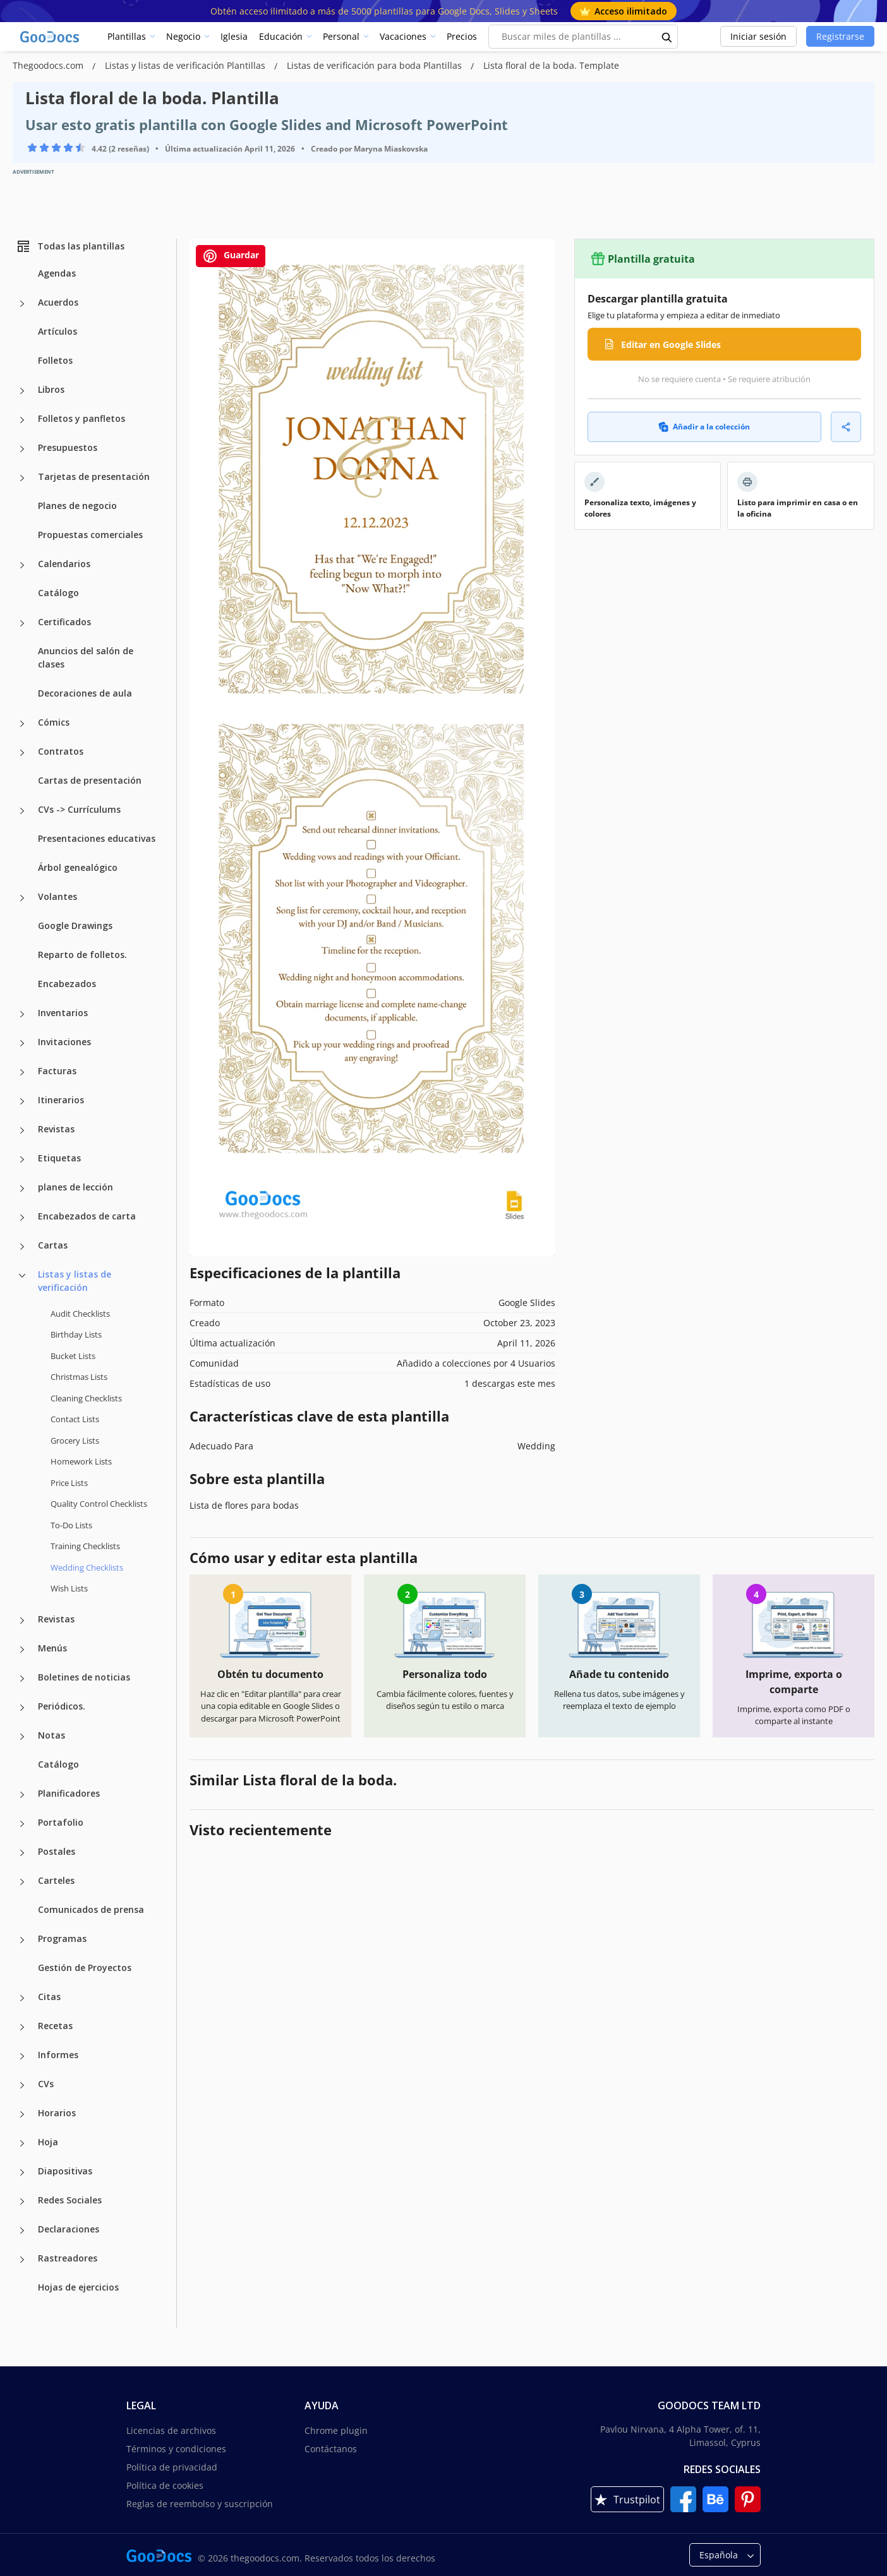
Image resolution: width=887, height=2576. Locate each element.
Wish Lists (69, 1588)
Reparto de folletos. (82, 955)
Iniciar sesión (758, 36)
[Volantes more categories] (22, 898)
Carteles (56, 1880)
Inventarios (63, 1013)
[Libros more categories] (22, 390)
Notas (51, 1735)
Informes (58, 2055)
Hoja (48, 2142)
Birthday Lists (76, 1334)
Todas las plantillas (70, 246)
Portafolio (60, 1822)
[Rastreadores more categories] (22, 2259)
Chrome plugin (336, 2430)
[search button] (667, 36)
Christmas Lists (79, 1376)
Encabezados (67, 984)
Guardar (230, 256)
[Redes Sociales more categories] (22, 2201)
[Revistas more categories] (22, 1130)
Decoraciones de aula (85, 693)
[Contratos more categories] (22, 752)
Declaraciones (68, 2229)
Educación (281, 36)
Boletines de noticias (84, 1677)
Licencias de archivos (171, 2430)
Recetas (55, 2026)
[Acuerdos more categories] (22, 303)
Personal (341, 36)
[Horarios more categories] (22, 2114)
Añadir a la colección (704, 426)
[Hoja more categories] (22, 2143)
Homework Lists (81, 1461)
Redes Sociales (70, 2200)
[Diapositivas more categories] (22, 2172)
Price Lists (69, 1483)
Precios (462, 36)
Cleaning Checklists (86, 1398)
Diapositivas (65, 2171)
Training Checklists (85, 1546)
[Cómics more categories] (22, 723)
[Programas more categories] (22, 1940)
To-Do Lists (71, 1525)
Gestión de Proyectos (84, 1968)
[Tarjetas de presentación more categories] (22, 478)
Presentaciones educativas (96, 838)
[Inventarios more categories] (22, 1014)
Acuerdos (58, 302)
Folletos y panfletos (81, 418)
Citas (49, 1997)
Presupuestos (67, 447)
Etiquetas (59, 1158)
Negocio (183, 36)
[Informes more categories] (22, 2056)
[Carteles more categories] (22, 1881)
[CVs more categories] (22, 2085)
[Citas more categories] (22, 1998)
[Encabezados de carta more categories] (22, 1217)
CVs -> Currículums (79, 809)
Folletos (55, 360)
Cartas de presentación (90, 780)
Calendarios (64, 564)
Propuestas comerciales (90, 535)
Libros (51, 389)
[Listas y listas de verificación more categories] (22, 1275)
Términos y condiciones (176, 2449)
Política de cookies (164, 2485)
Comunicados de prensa (91, 1909)
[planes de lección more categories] (22, 1188)
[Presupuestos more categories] (22, 449)
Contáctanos (331, 2449)
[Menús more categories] (22, 1649)
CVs (46, 2084)
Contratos (60, 751)
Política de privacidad (171, 2467)
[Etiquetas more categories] (22, 1159)
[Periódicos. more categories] (22, 1707)
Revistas (56, 1129)
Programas (62, 1938)
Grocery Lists (75, 1440)
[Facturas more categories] (22, 1072)
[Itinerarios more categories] (22, 1101)
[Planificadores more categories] (22, 1794)
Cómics (53, 722)
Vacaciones (403, 36)
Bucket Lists (73, 1356)
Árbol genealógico (78, 867)
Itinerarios (61, 1100)
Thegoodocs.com (49, 65)
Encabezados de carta (87, 1216)
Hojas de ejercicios (78, 2287)
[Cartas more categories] (22, 1246)
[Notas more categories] (22, 1736)
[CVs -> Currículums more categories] (22, 810)
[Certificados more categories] (22, 623)
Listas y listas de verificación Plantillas (186, 65)
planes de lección (75, 1187)
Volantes (57, 896)
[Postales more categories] (22, 1852)
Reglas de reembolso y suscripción (199, 2504)
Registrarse (840, 36)
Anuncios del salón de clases (85, 657)
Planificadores (69, 1793)
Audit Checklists (80, 1313)
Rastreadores (67, 2258)
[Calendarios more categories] (22, 565)
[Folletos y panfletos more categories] (22, 419)
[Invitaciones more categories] (22, 1043)
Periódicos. (61, 1706)
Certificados (64, 622)
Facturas (57, 1071)
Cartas (53, 1245)
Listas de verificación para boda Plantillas (375, 65)
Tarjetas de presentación (94, 476)
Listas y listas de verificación (74, 1280)
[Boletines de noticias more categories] (22, 1678)
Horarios (57, 2113)
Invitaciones (64, 1042)
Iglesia (234, 36)
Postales (56, 1851)
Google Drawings (75, 926)
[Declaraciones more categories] (22, 2230)
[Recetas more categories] (22, 2027)
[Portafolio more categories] (22, 1823)
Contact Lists (75, 1419)
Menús (52, 1648)
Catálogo (58, 593)
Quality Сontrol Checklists (99, 1503)
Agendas (57, 273)
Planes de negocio (77, 506)
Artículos (57, 331)
